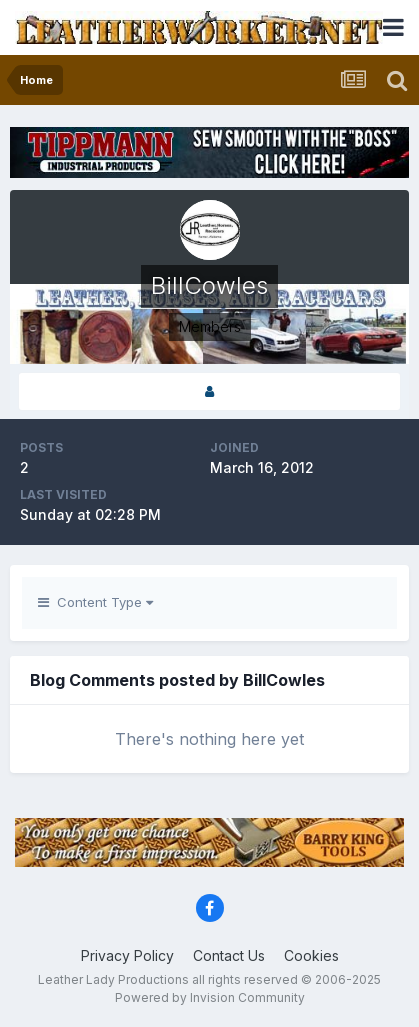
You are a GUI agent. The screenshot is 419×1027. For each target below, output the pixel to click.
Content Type (95, 602)
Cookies (311, 955)
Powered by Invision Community (210, 997)
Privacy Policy (127, 955)
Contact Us (229, 955)
